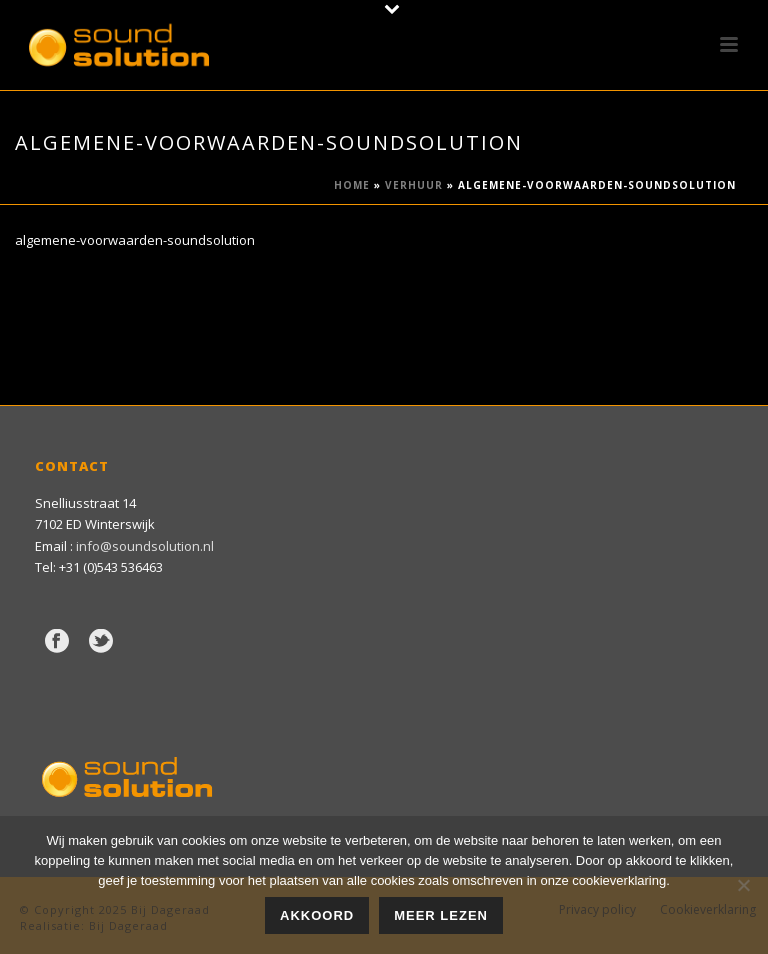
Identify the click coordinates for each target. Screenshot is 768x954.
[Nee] (743, 885)
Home (352, 185)
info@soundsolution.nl (145, 546)
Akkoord (317, 915)
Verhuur (414, 185)
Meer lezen (441, 915)
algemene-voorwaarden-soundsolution (135, 240)
